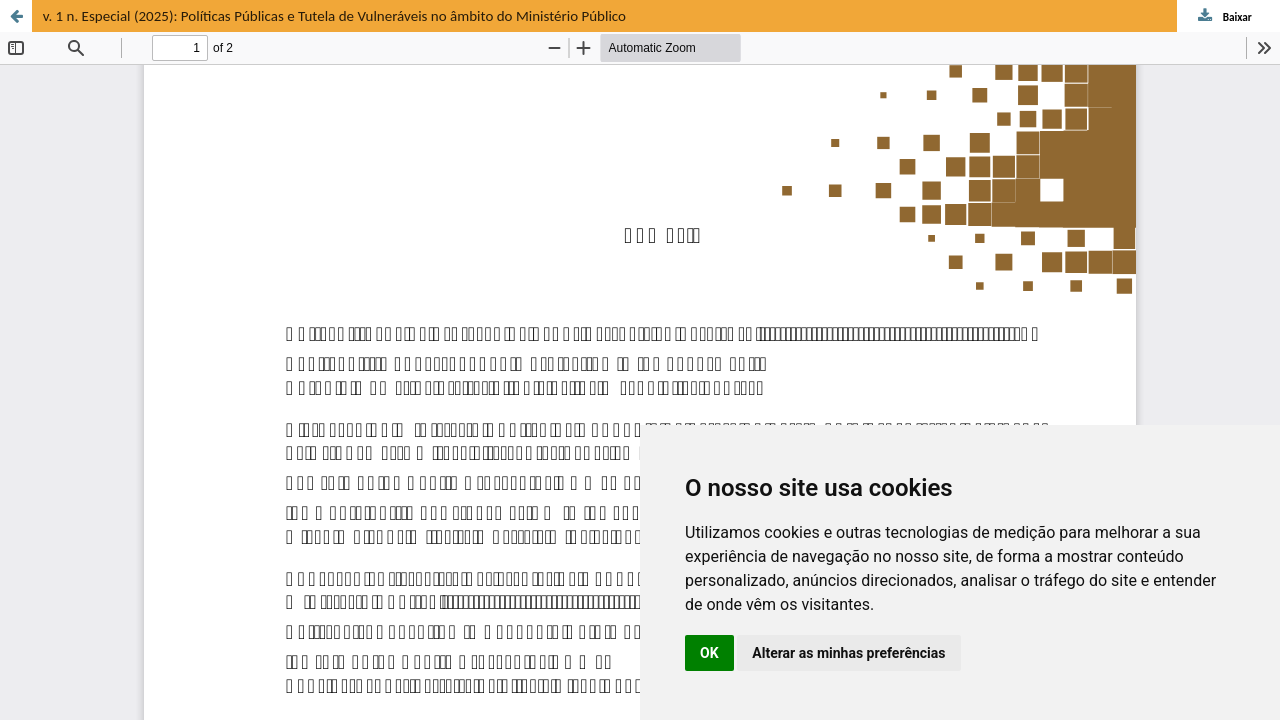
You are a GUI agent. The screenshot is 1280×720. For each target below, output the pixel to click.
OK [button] (709, 653)
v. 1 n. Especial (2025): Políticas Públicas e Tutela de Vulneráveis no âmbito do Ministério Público (334, 16)
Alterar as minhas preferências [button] (848, 653)
